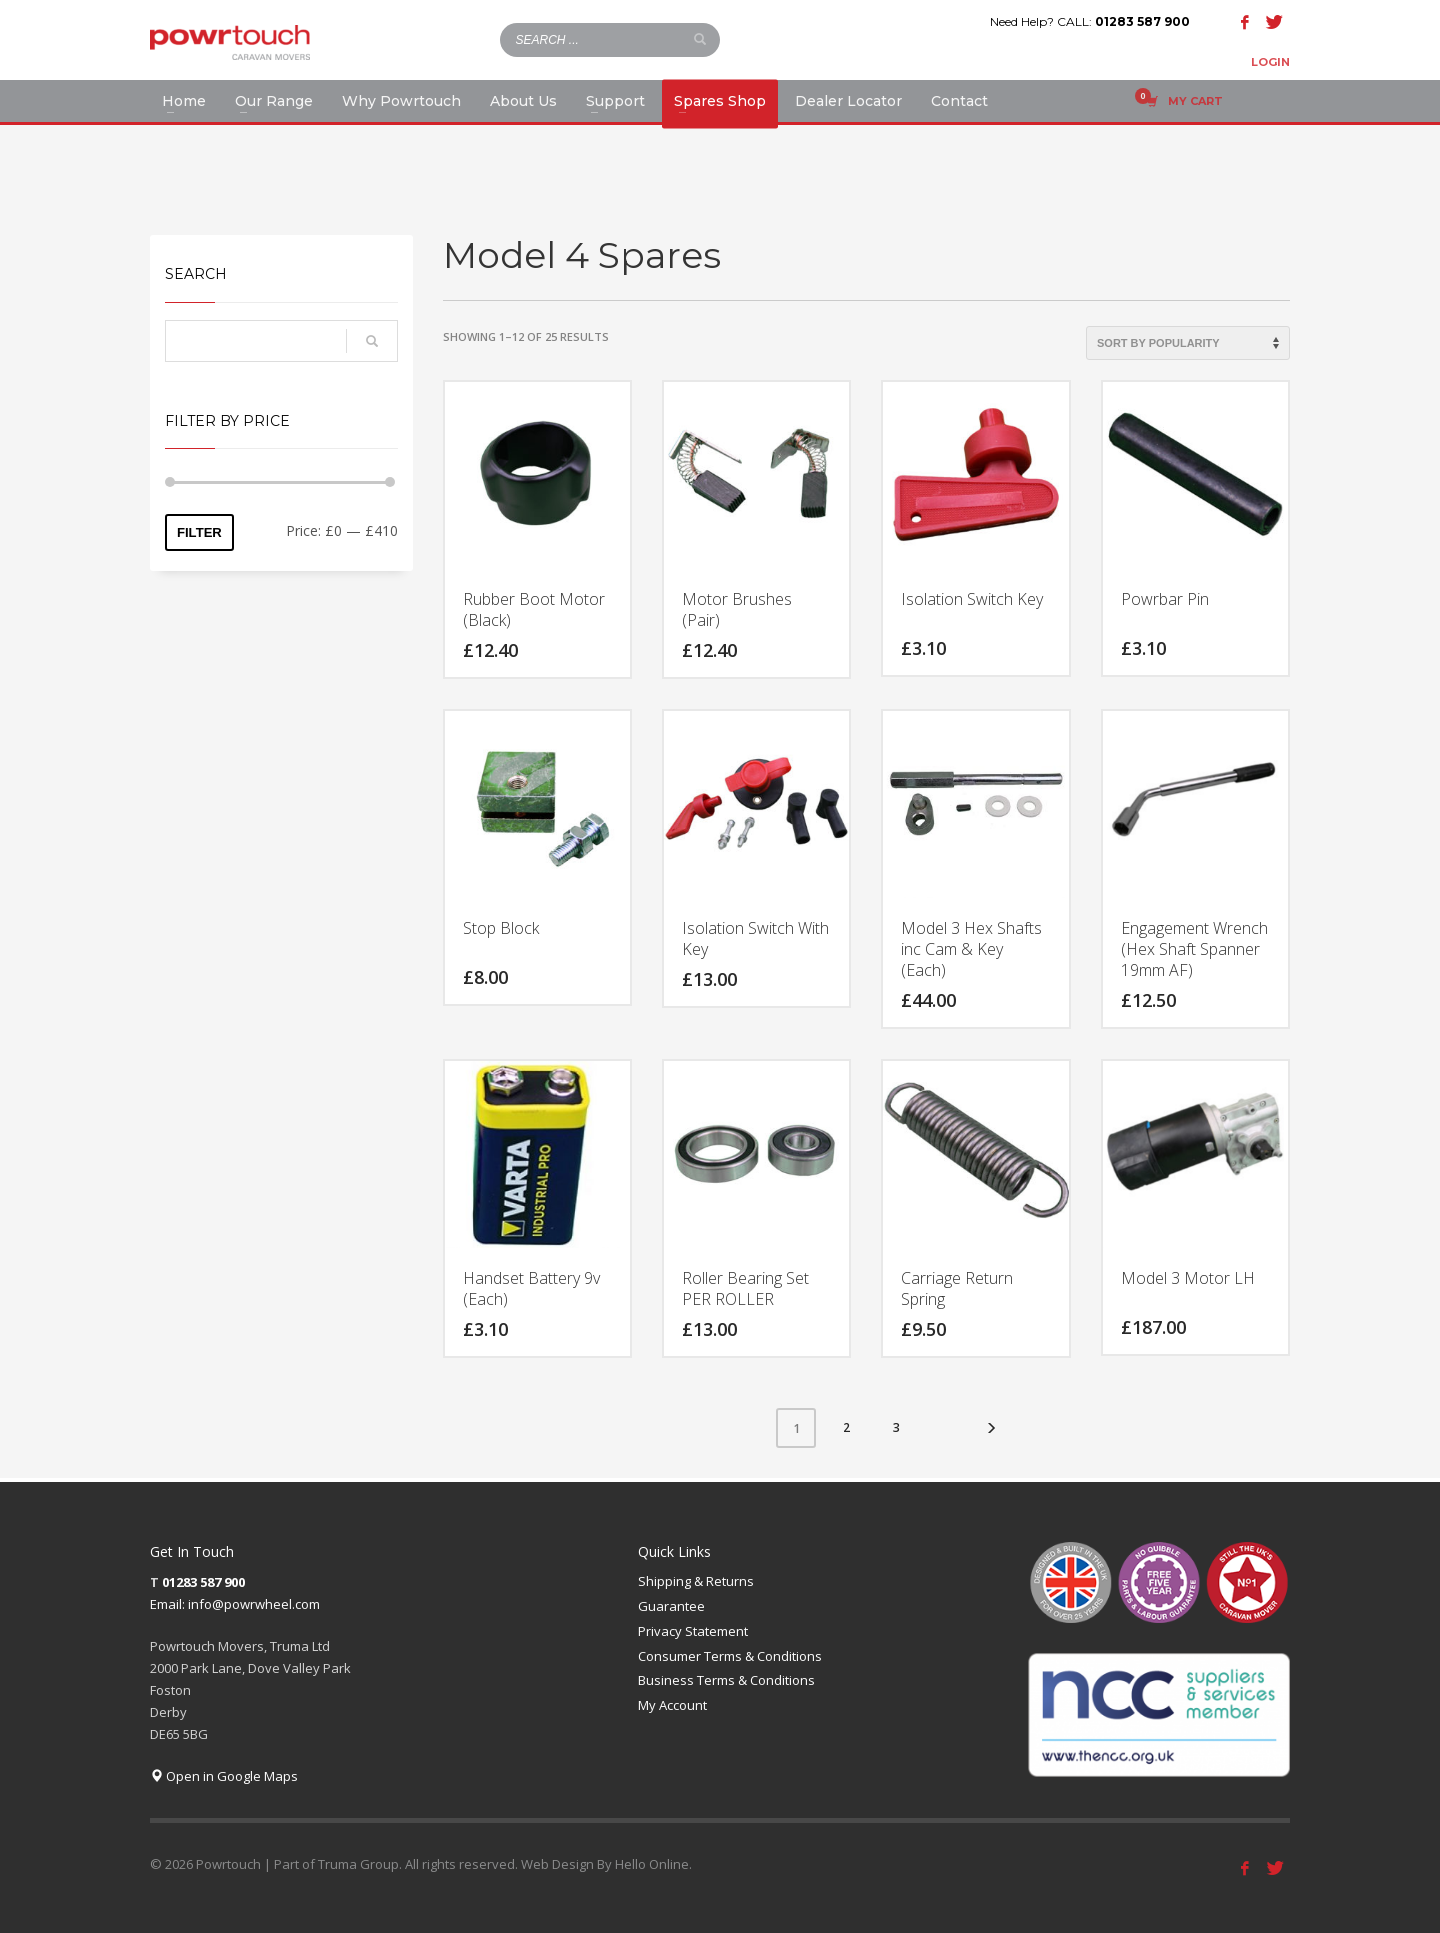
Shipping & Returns (696, 1581)
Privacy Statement (693, 1631)
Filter (199, 532)
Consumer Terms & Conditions (730, 1656)
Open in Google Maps (224, 1776)
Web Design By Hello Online (605, 1864)
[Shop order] (1188, 343)
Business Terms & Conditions (726, 1680)
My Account (672, 1705)
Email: (169, 1604)
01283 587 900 (1142, 21)
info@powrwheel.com (254, 1604)
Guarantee (671, 1606)
